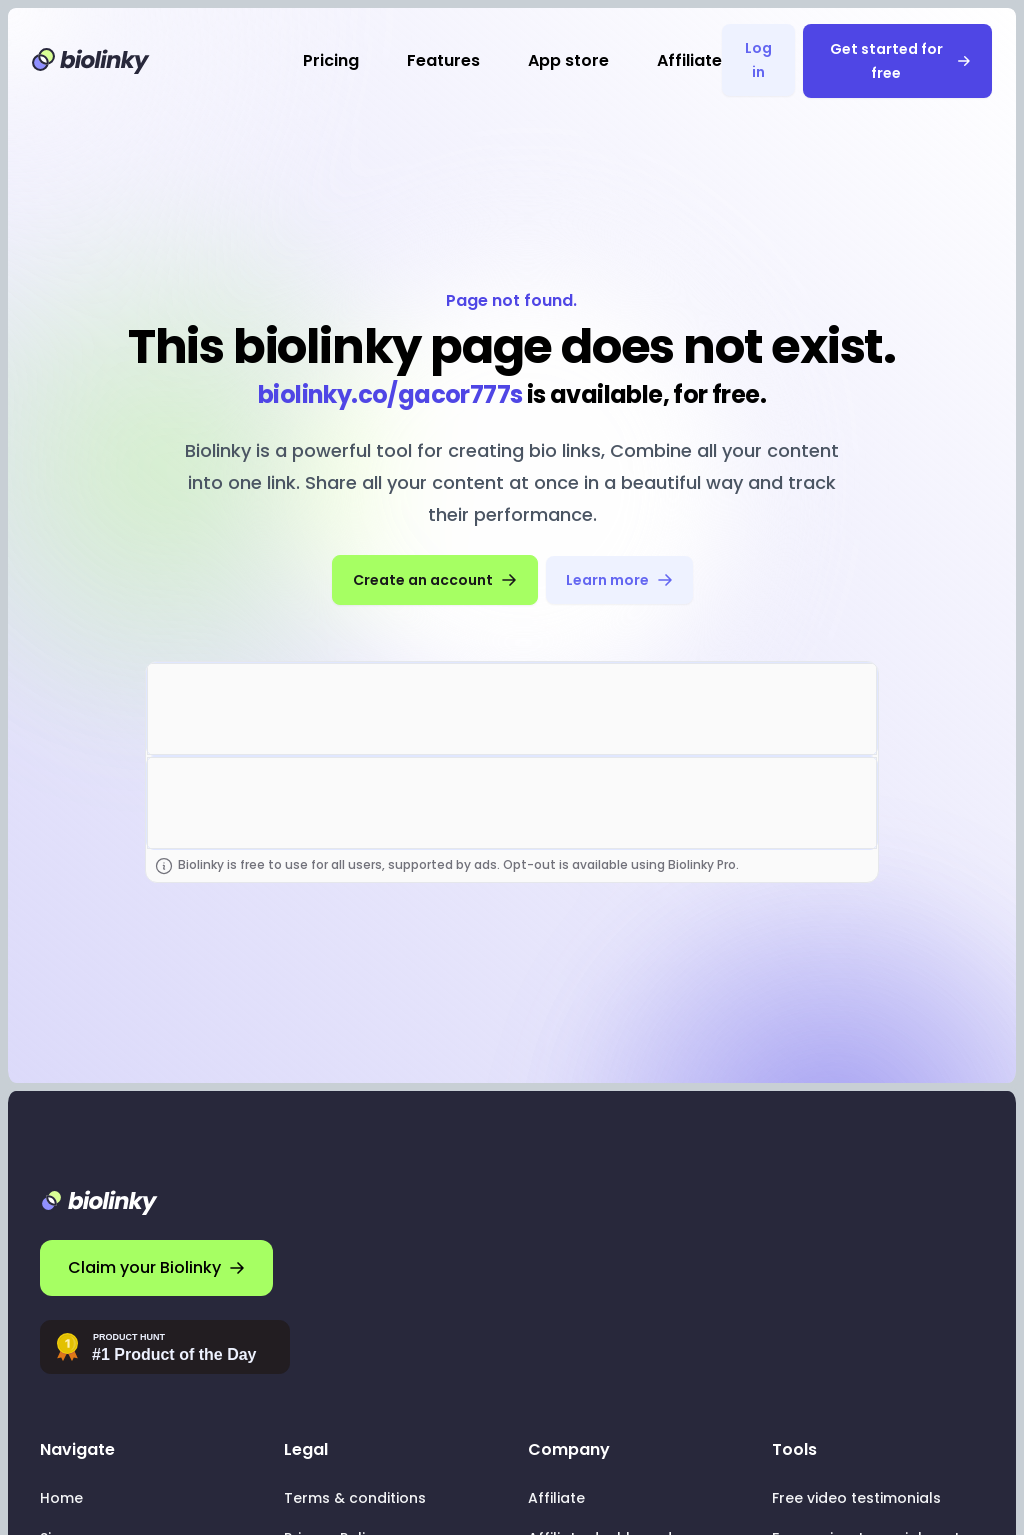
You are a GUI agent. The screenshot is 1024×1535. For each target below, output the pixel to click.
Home (61, 1498)
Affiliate (689, 60)
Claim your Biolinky (156, 1267)
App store (568, 60)
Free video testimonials (856, 1498)
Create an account (435, 580)
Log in (758, 60)
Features (443, 60)
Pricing (331, 60)
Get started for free (900, 61)
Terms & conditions (355, 1498)
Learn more (619, 580)
